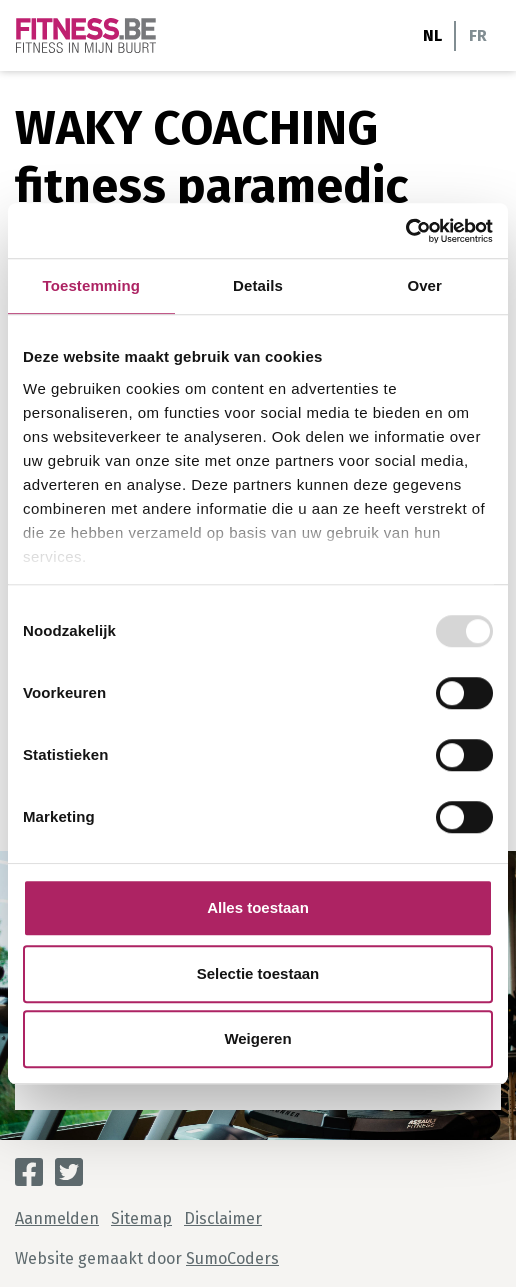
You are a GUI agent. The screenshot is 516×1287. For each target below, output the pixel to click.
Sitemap (141, 1218)
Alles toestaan (258, 907)
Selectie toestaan (258, 973)
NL (432, 35)
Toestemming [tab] (92, 285)
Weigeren (257, 1038)
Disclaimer (223, 1218)
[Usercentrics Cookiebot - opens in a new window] (405, 231)
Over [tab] (424, 285)
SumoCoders (232, 1258)
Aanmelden (57, 1218)
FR (478, 35)
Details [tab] (258, 285)
